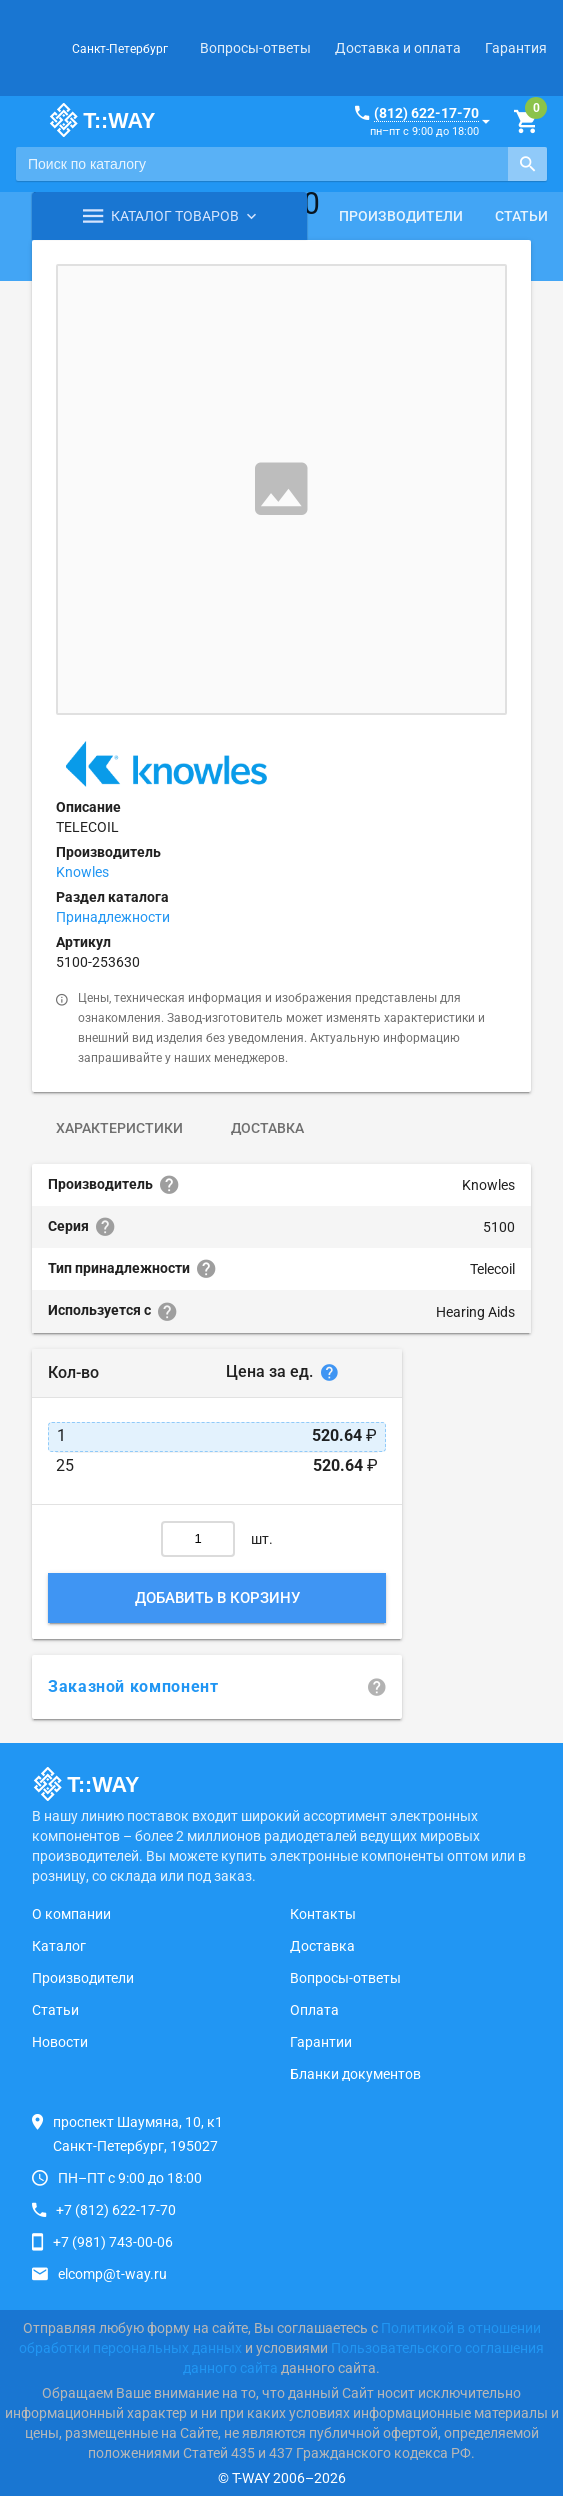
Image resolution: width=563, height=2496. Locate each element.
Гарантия (516, 48)
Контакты (323, 1914)
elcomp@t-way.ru (112, 2274)
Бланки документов (355, 2074)
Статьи (55, 2010)
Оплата (314, 2010)
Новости (60, 2042)
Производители (401, 216)
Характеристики (119, 1128)
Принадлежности (113, 917)
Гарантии (321, 2042)
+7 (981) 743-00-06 (113, 2242)
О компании (71, 1914)
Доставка (267, 1128)
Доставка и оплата (398, 48)
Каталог (59, 1946)
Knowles (82, 872)
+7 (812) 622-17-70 (116, 2210)
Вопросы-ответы (255, 48)
